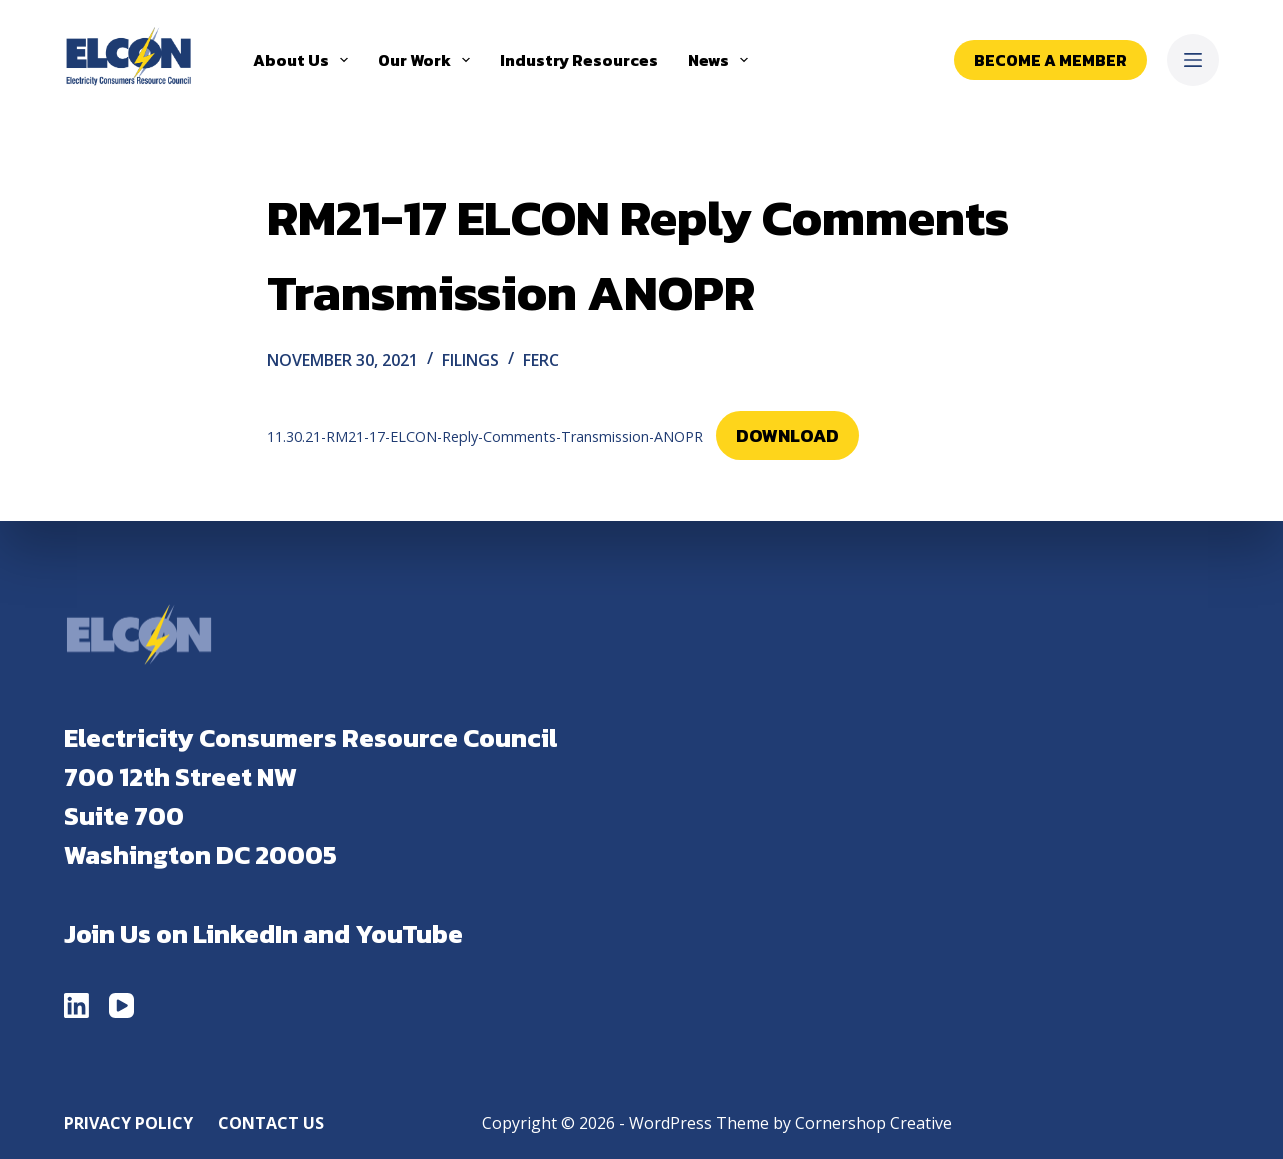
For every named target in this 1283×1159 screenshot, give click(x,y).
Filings (470, 360)
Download (787, 435)
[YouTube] (121, 1005)
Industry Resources (579, 60)
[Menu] (1193, 60)
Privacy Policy (128, 1123)
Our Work (428, 60)
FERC (541, 360)
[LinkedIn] (76, 1005)
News (722, 60)
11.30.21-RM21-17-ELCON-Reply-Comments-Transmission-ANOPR (485, 436)
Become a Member (1050, 60)
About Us (304, 60)
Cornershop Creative (873, 1123)
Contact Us (271, 1123)
